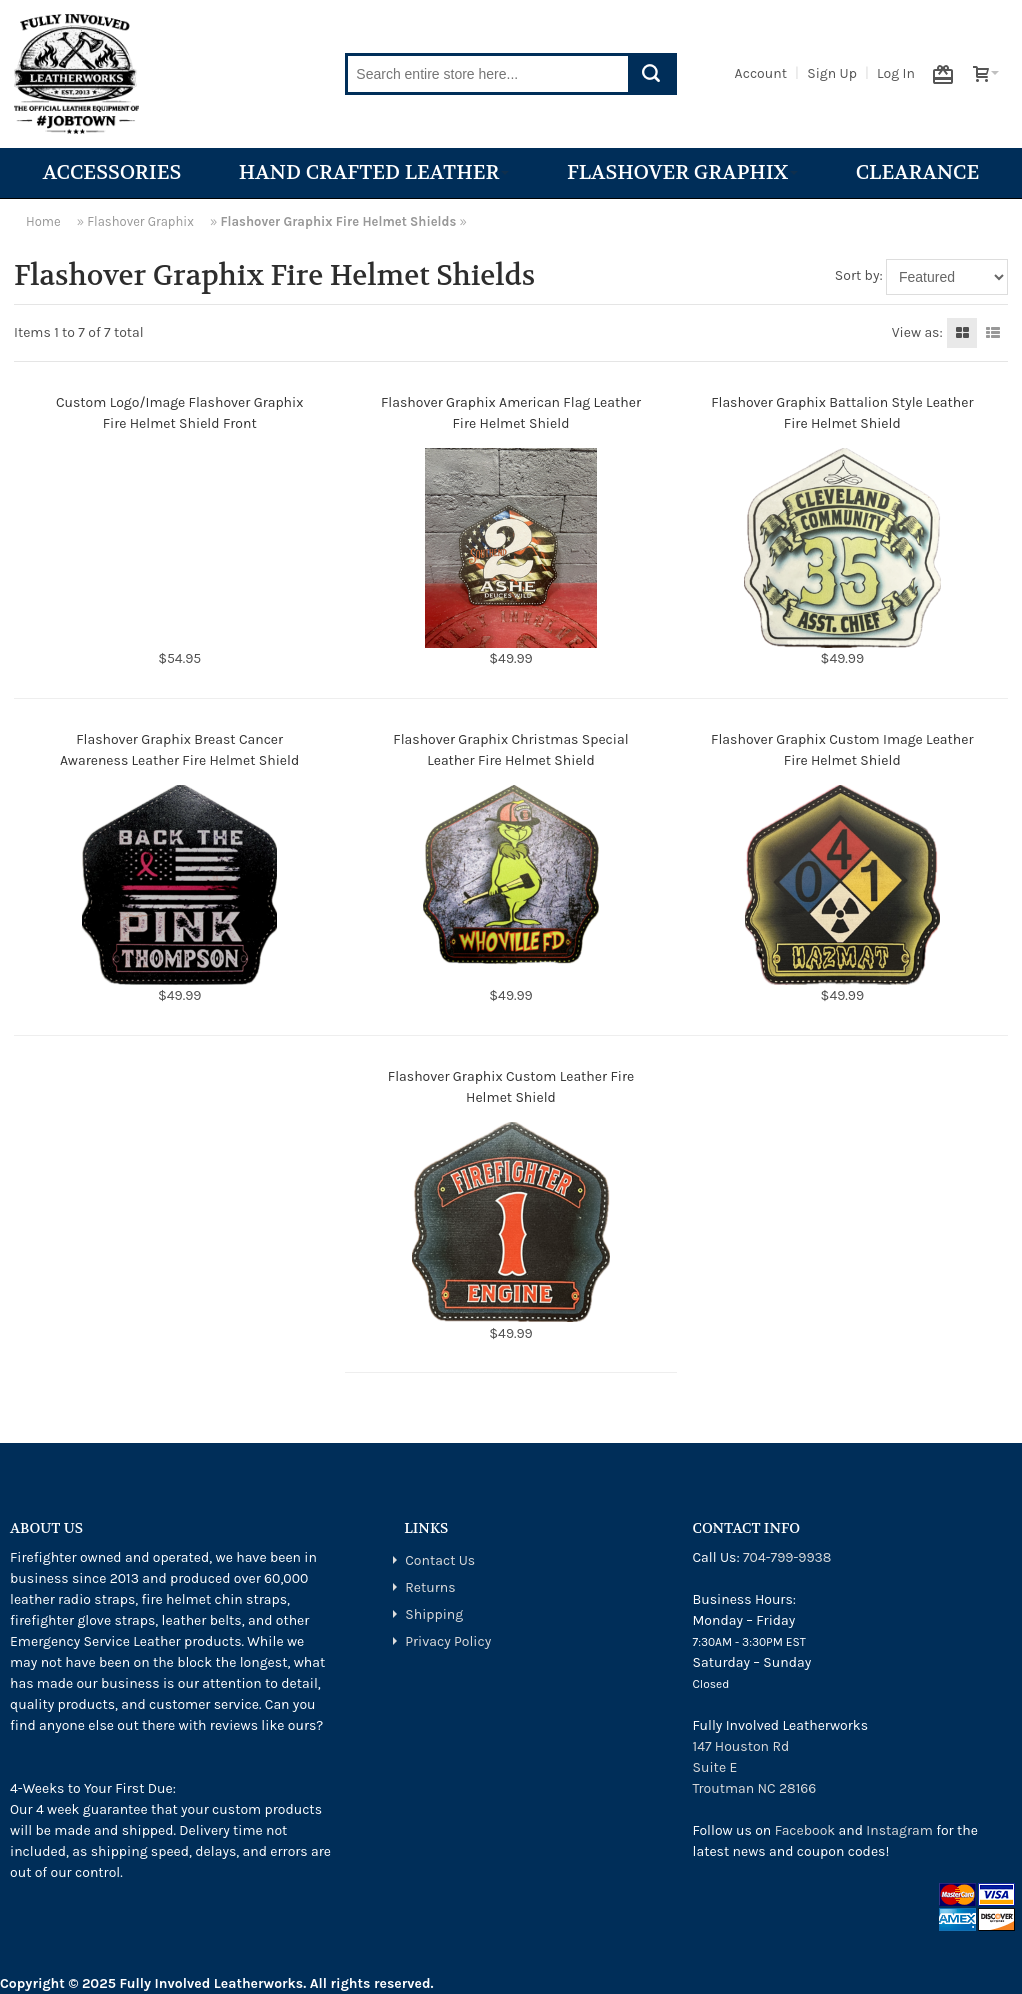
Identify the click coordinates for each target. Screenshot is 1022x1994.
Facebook (805, 1830)
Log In (896, 73)
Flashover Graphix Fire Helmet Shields (338, 221)
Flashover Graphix (682, 172)
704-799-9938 (787, 1557)
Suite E (715, 1767)
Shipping (434, 1614)
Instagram (899, 1830)
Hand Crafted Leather (374, 172)
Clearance (918, 172)
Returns (430, 1587)
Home (43, 221)
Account (761, 73)
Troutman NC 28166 (755, 1788)
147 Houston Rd (741, 1746)
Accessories (112, 172)
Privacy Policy (448, 1641)
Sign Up (832, 73)
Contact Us (440, 1560)
